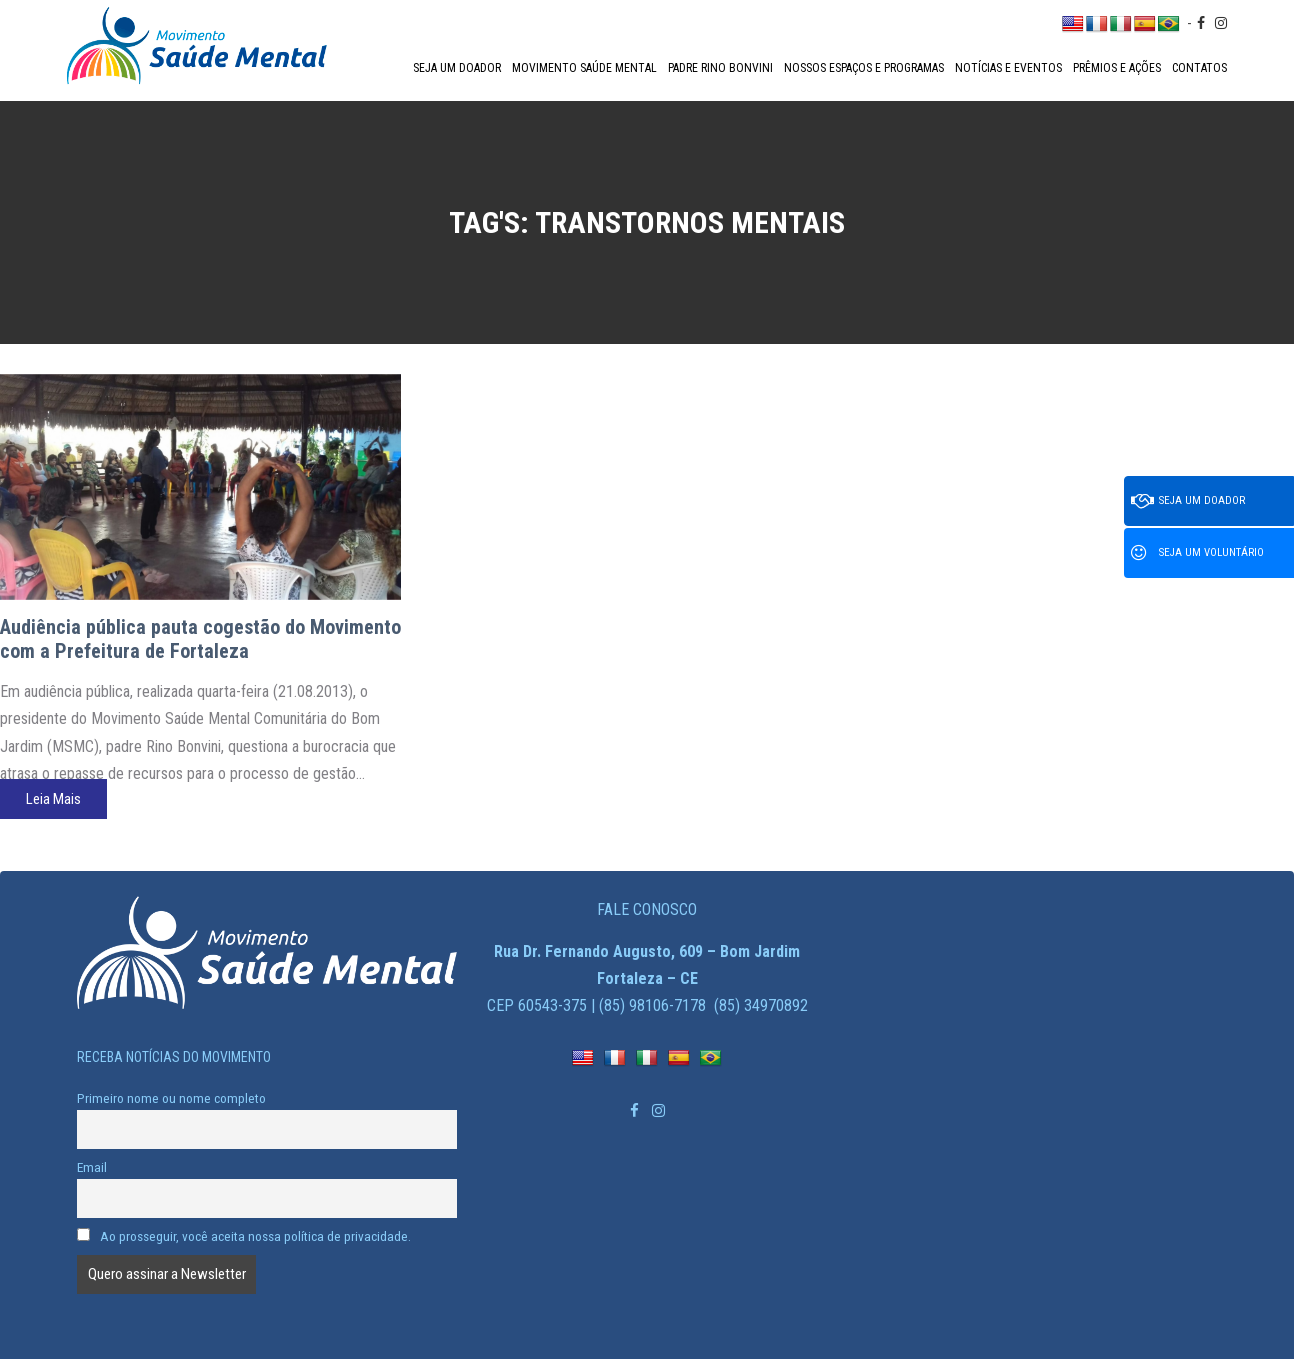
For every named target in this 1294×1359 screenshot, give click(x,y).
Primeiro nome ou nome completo (171, 1098)
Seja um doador (457, 68)
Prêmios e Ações (1117, 68)
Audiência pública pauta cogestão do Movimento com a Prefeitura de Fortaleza (200, 639)
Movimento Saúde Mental (584, 68)
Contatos (1199, 68)
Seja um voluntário (1197, 553)
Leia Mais (53, 799)
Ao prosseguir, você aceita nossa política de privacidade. (244, 1236)
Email (92, 1167)
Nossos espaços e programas (864, 68)
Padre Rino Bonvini (720, 68)
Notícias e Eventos (1008, 68)
